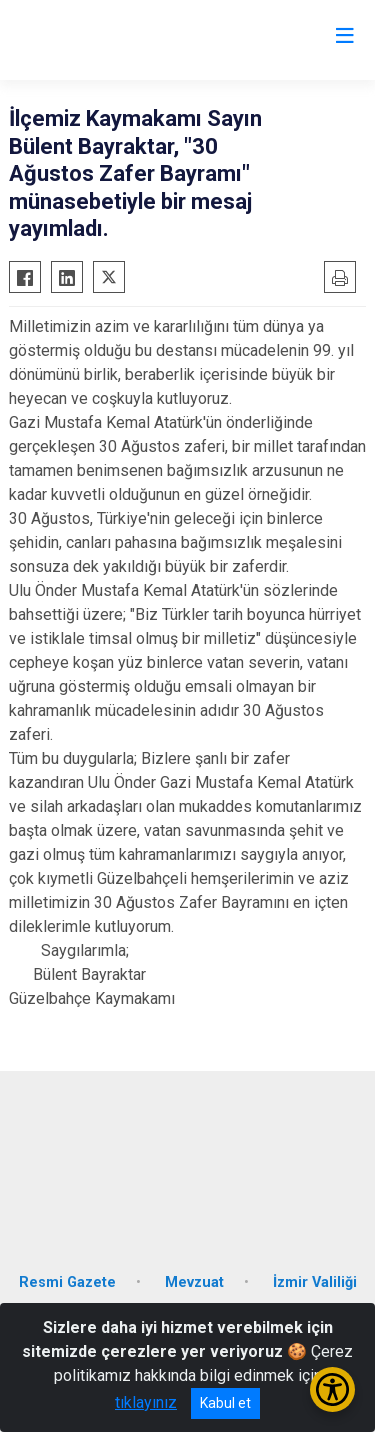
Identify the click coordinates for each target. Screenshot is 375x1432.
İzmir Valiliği (315, 1282)
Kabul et (225, 1403)
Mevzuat (194, 1282)
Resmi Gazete (67, 1282)
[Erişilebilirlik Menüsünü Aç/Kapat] (332, 1389)
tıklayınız (146, 1402)
